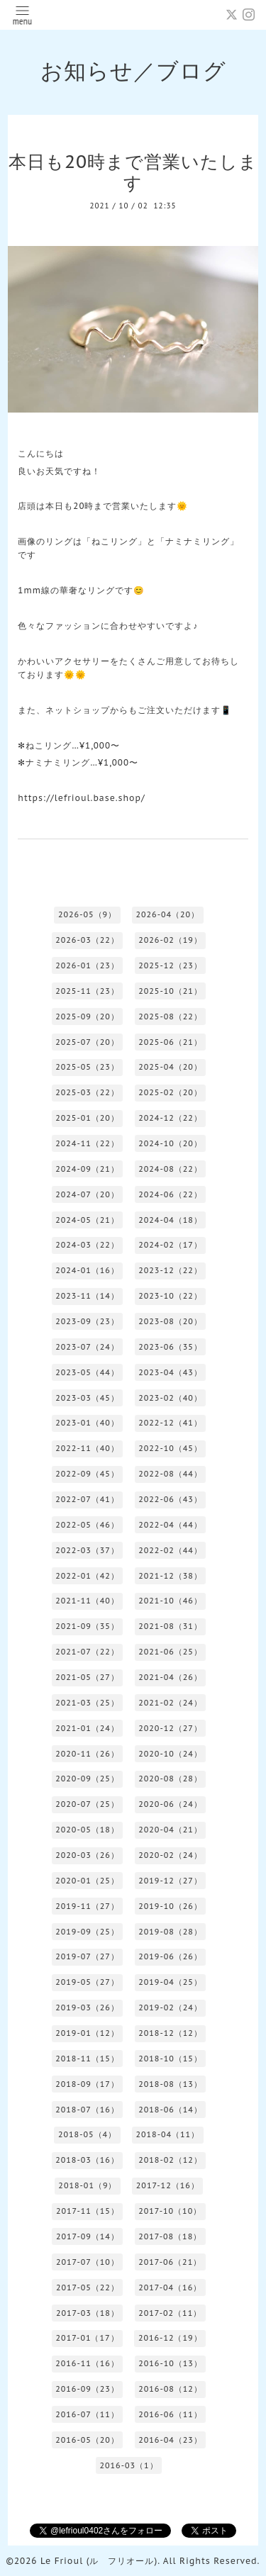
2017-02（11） (169, 2313)
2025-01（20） (87, 1118)
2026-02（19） (170, 940)
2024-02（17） (170, 1245)
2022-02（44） (170, 1550)
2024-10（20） (170, 1143)
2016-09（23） (87, 2389)
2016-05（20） (87, 2440)
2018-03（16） (87, 2160)
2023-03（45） (87, 1398)
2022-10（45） (170, 1448)
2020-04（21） (170, 1830)
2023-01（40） (87, 1423)
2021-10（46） (170, 1601)
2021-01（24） (87, 1728)
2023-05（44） (87, 1372)
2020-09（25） (87, 1778)
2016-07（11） (87, 2414)
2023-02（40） (170, 1398)
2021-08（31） (170, 1626)
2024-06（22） (170, 1194)
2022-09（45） (87, 1474)
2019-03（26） (87, 2007)
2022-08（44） (170, 1474)
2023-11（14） (87, 1296)
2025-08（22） (170, 1016)
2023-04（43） (170, 1372)
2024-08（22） (170, 1169)
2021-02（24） (170, 1703)
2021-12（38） (170, 1576)
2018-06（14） (170, 2110)
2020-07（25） (87, 1804)
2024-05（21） (87, 1220)
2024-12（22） (170, 1118)
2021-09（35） (87, 1626)
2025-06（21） (170, 1042)
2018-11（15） (87, 2058)
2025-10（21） (170, 991)
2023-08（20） (170, 1321)
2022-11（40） (87, 1448)
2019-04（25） (170, 1982)
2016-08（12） (170, 2389)
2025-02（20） (170, 1092)
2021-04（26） (170, 1677)
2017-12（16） (167, 2185)
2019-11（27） (87, 1906)
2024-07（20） (87, 1194)
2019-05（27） (87, 1982)
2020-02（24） (170, 1855)
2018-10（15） (170, 2058)
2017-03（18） (87, 2313)
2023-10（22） (170, 1296)
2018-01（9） (87, 2185)
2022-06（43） (170, 1499)
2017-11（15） (87, 2211)
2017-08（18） (169, 2236)
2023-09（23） (87, 1321)
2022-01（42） (87, 1576)
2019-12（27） (170, 1881)
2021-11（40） (87, 1601)
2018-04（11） (167, 2134)
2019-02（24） (170, 2007)
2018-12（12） (170, 2033)
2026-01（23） (87, 965)
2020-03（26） (87, 1855)
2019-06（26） (170, 1956)
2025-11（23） (87, 991)
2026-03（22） (87, 940)
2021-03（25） (87, 1703)
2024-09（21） (87, 1169)
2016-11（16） (87, 2363)
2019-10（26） (170, 1906)
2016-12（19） (170, 2338)
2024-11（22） (87, 1143)
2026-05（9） (87, 914)
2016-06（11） (170, 2414)
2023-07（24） (87, 1347)
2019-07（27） (87, 1956)
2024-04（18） (170, 1220)
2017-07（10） (87, 2262)
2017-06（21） (169, 2262)
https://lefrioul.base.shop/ (81, 798)
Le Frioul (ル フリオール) (98, 2560)
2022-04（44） (170, 1525)
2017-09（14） (87, 2236)
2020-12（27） (170, 1728)
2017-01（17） (87, 2338)
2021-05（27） (87, 1677)
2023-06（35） (170, 1347)
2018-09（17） (87, 2084)
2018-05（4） (87, 2134)
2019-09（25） (87, 1932)
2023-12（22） (170, 1270)
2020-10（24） (170, 1754)
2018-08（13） (170, 2084)
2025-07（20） (87, 1042)
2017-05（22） (87, 2287)
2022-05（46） (87, 1525)
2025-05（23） (87, 1067)
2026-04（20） (167, 914)
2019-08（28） (170, 1932)
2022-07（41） (87, 1499)
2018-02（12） (170, 2160)
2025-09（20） (87, 1016)
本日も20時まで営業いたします (133, 172)
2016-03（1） (128, 2465)
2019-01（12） (87, 2033)
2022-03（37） (87, 1550)
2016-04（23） (170, 2440)
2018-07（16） (87, 2110)
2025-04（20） (170, 1067)
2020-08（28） (170, 1778)
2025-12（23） (170, 965)
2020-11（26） (87, 1754)
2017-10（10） (169, 2211)
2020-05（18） (87, 1830)
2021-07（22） (87, 1652)
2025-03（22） (87, 1092)
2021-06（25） (170, 1652)
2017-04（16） (169, 2287)
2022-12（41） (170, 1423)
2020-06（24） (170, 1804)
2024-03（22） (87, 1245)
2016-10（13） (170, 2363)
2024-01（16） (87, 1270)
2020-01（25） (87, 1881)
